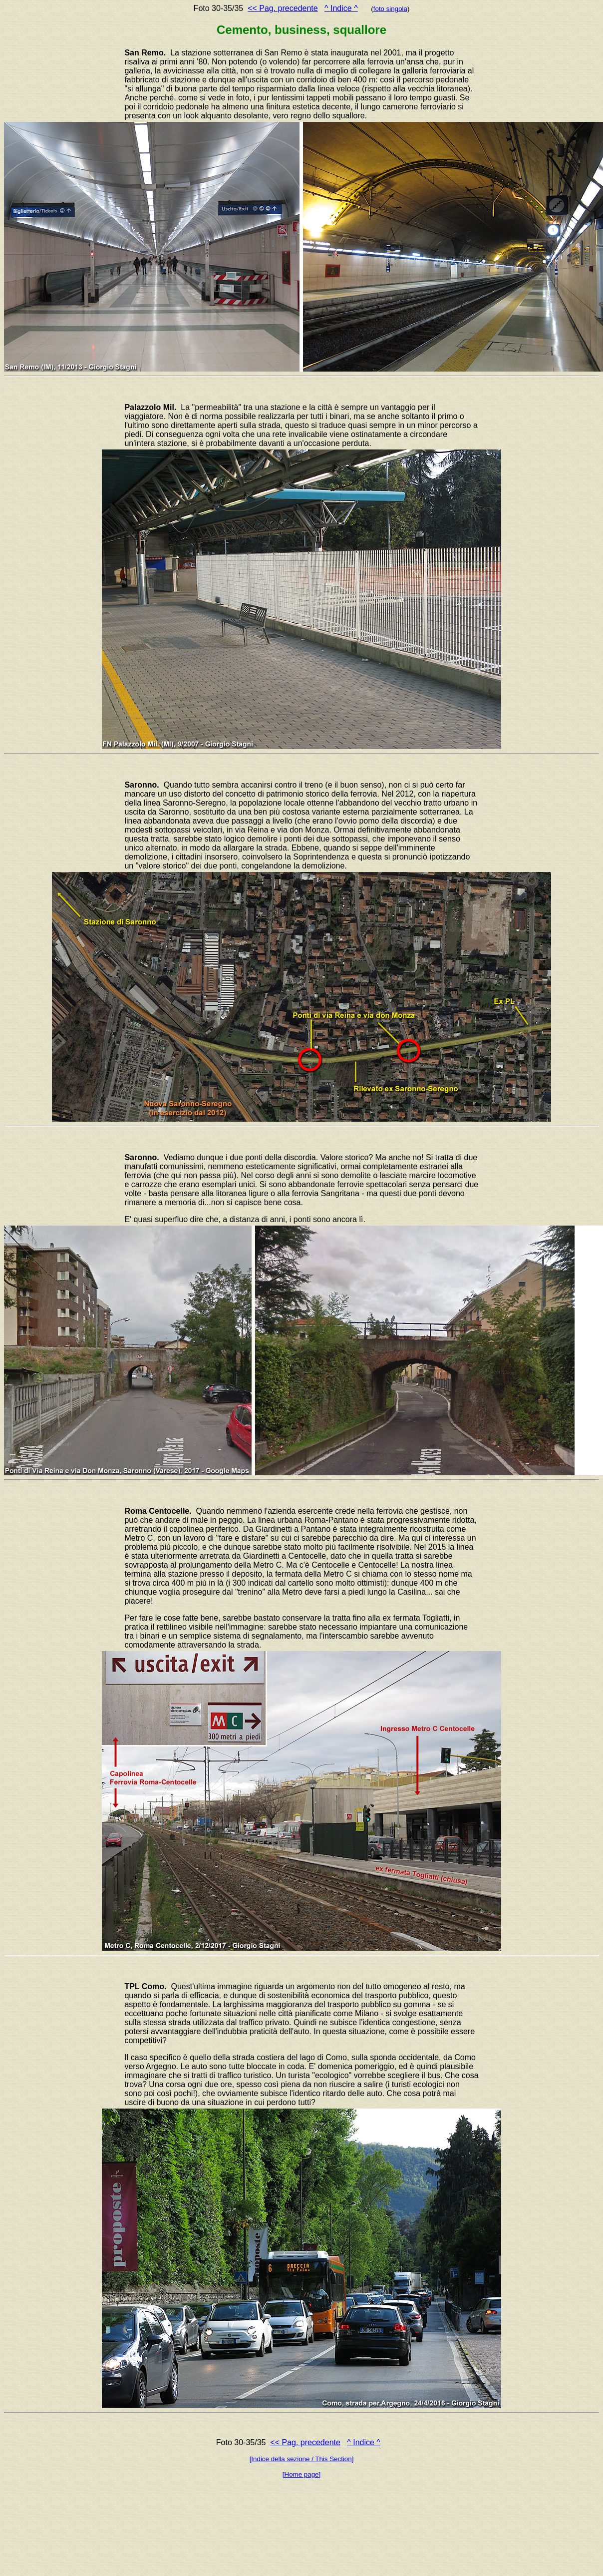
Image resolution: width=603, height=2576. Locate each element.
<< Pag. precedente (283, 8)
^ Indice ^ (341, 8)
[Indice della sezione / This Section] (302, 2459)
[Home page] (301, 2474)
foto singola (390, 8)
